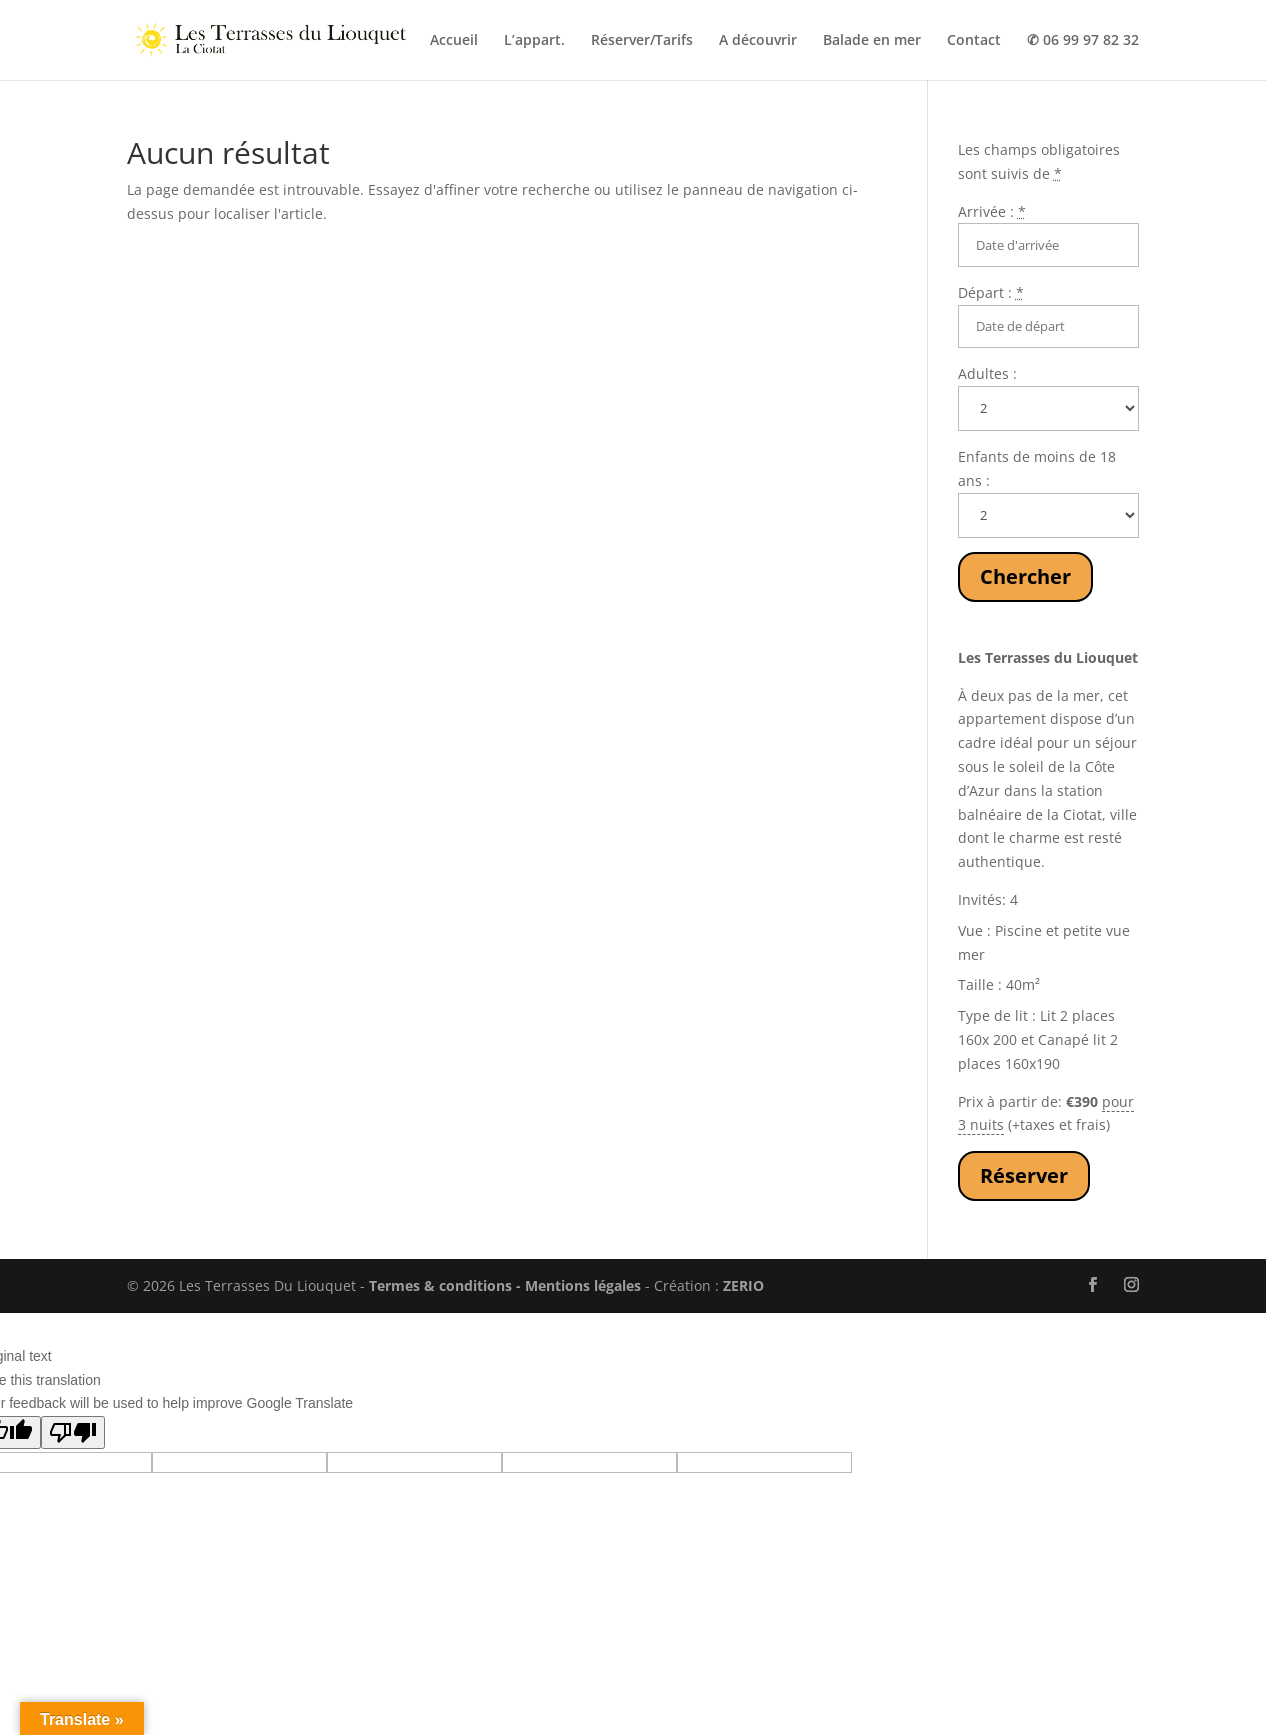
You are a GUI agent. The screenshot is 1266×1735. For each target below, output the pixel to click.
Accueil (454, 41)
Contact (974, 41)
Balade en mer (872, 41)
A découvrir (758, 41)
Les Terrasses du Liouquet (1048, 657)
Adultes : (987, 373)
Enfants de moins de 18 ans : (1037, 468)
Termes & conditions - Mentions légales (505, 1285)
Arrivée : (992, 211)
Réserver (1024, 1175)
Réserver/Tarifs (642, 41)
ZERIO (743, 1285)
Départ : (991, 292)
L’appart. (534, 41)
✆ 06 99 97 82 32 (1083, 41)
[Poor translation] (73, 1432)
